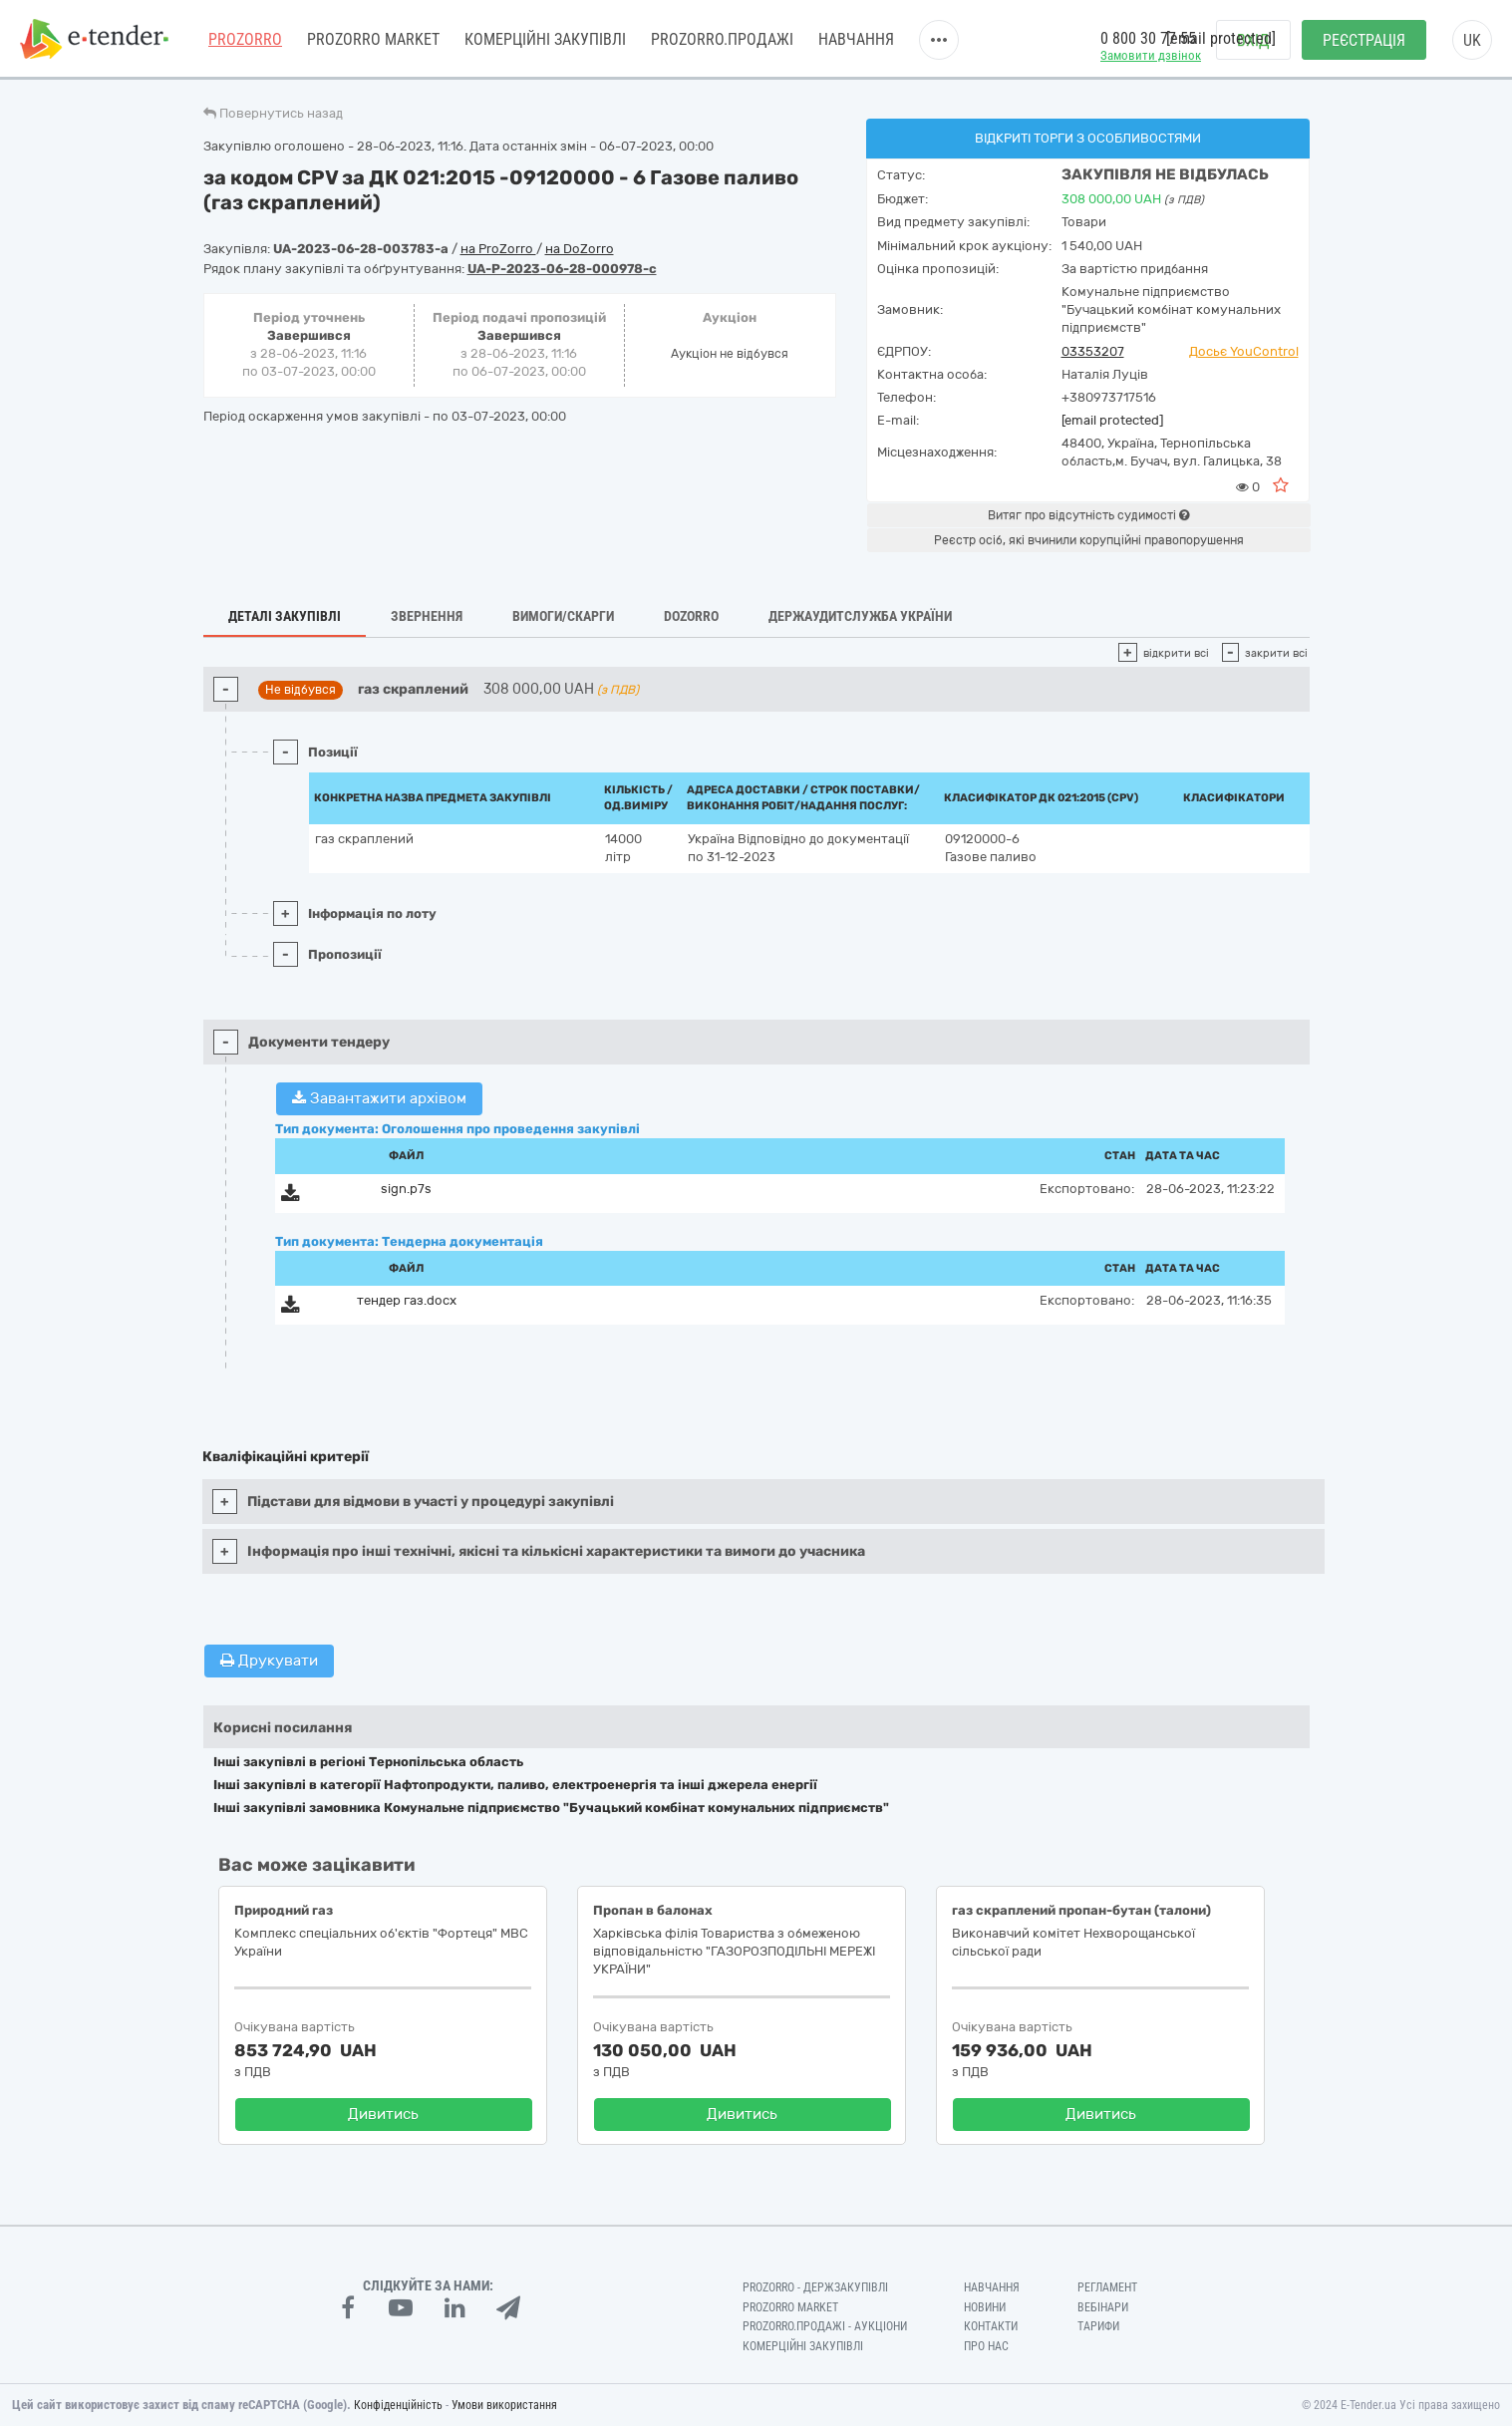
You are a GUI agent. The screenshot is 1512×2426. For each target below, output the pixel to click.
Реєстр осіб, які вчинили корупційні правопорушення (1089, 540)
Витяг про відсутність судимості (1088, 515)
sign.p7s (406, 1188)
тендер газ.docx (406, 1300)
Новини (985, 2307)
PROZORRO (245, 39)
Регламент (1107, 2287)
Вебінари (1102, 2307)
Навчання (856, 39)
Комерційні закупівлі (545, 39)
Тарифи (1098, 2326)
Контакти (991, 2326)
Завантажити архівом (379, 1098)
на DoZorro (579, 248)
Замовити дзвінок (1150, 55)
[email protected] (1112, 420)
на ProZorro (498, 248)
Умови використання (504, 2405)
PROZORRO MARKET (373, 39)
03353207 (1092, 351)
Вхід (1253, 40)
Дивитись (383, 2114)
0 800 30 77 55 (1148, 38)
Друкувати (269, 1660)
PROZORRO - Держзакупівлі (815, 2287)
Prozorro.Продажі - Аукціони (825, 2326)
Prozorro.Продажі (722, 39)
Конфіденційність (398, 2405)
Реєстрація (1364, 40)
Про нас (986, 2346)
